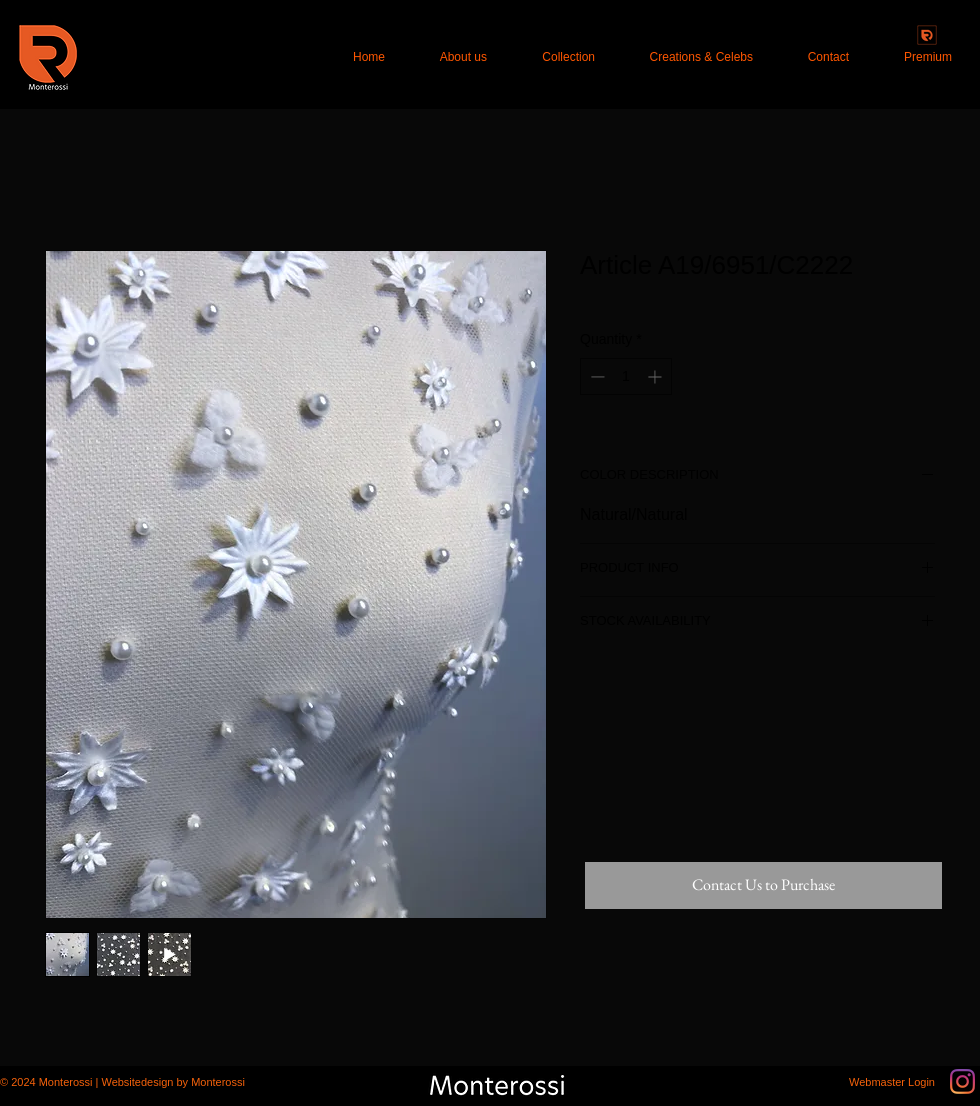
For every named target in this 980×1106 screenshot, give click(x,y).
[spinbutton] (626, 376)
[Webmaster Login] (892, 1082)
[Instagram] (962, 1081)
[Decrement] (595, 376)
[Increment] (656, 376)
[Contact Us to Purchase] (763, 885)
